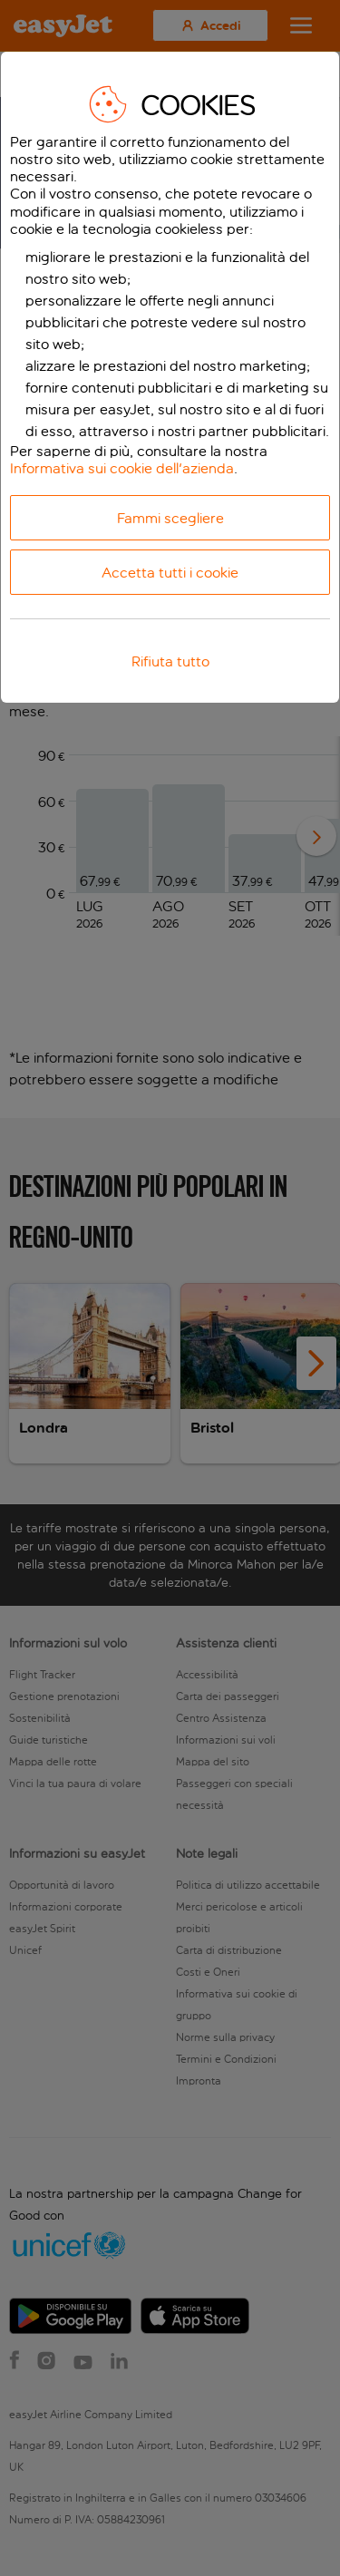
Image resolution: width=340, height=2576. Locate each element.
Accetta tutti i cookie (170, 572)
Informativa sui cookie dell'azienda (122, 468)
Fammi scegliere (170, 518)
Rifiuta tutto (170, 661)
